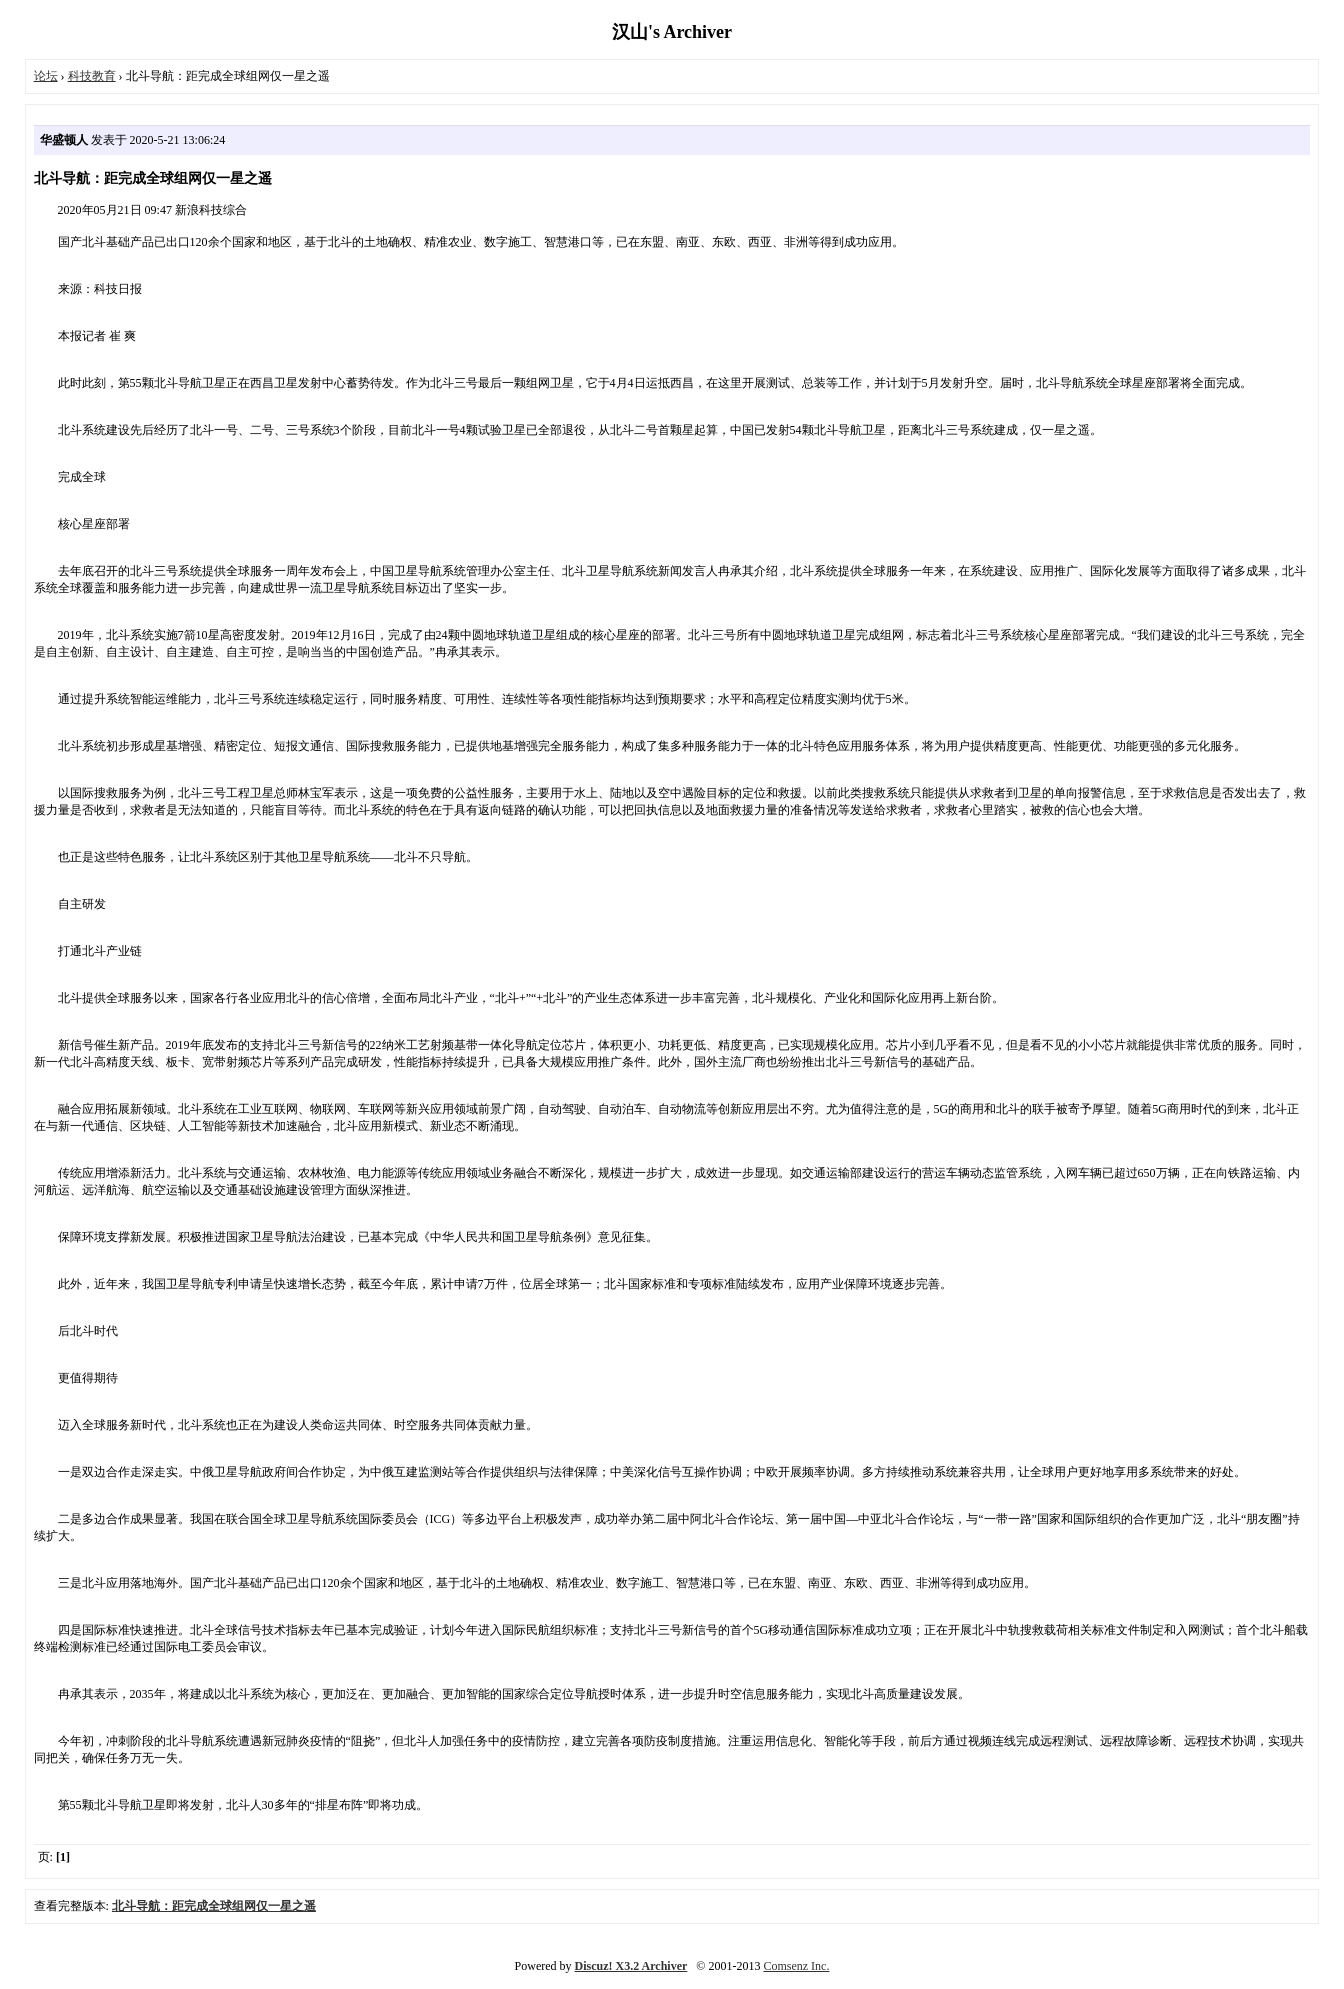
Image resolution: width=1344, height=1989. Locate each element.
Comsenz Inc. (796, 1966)
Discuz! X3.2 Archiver (631, 1966)
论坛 (46, 76)
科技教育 (92, 76)
